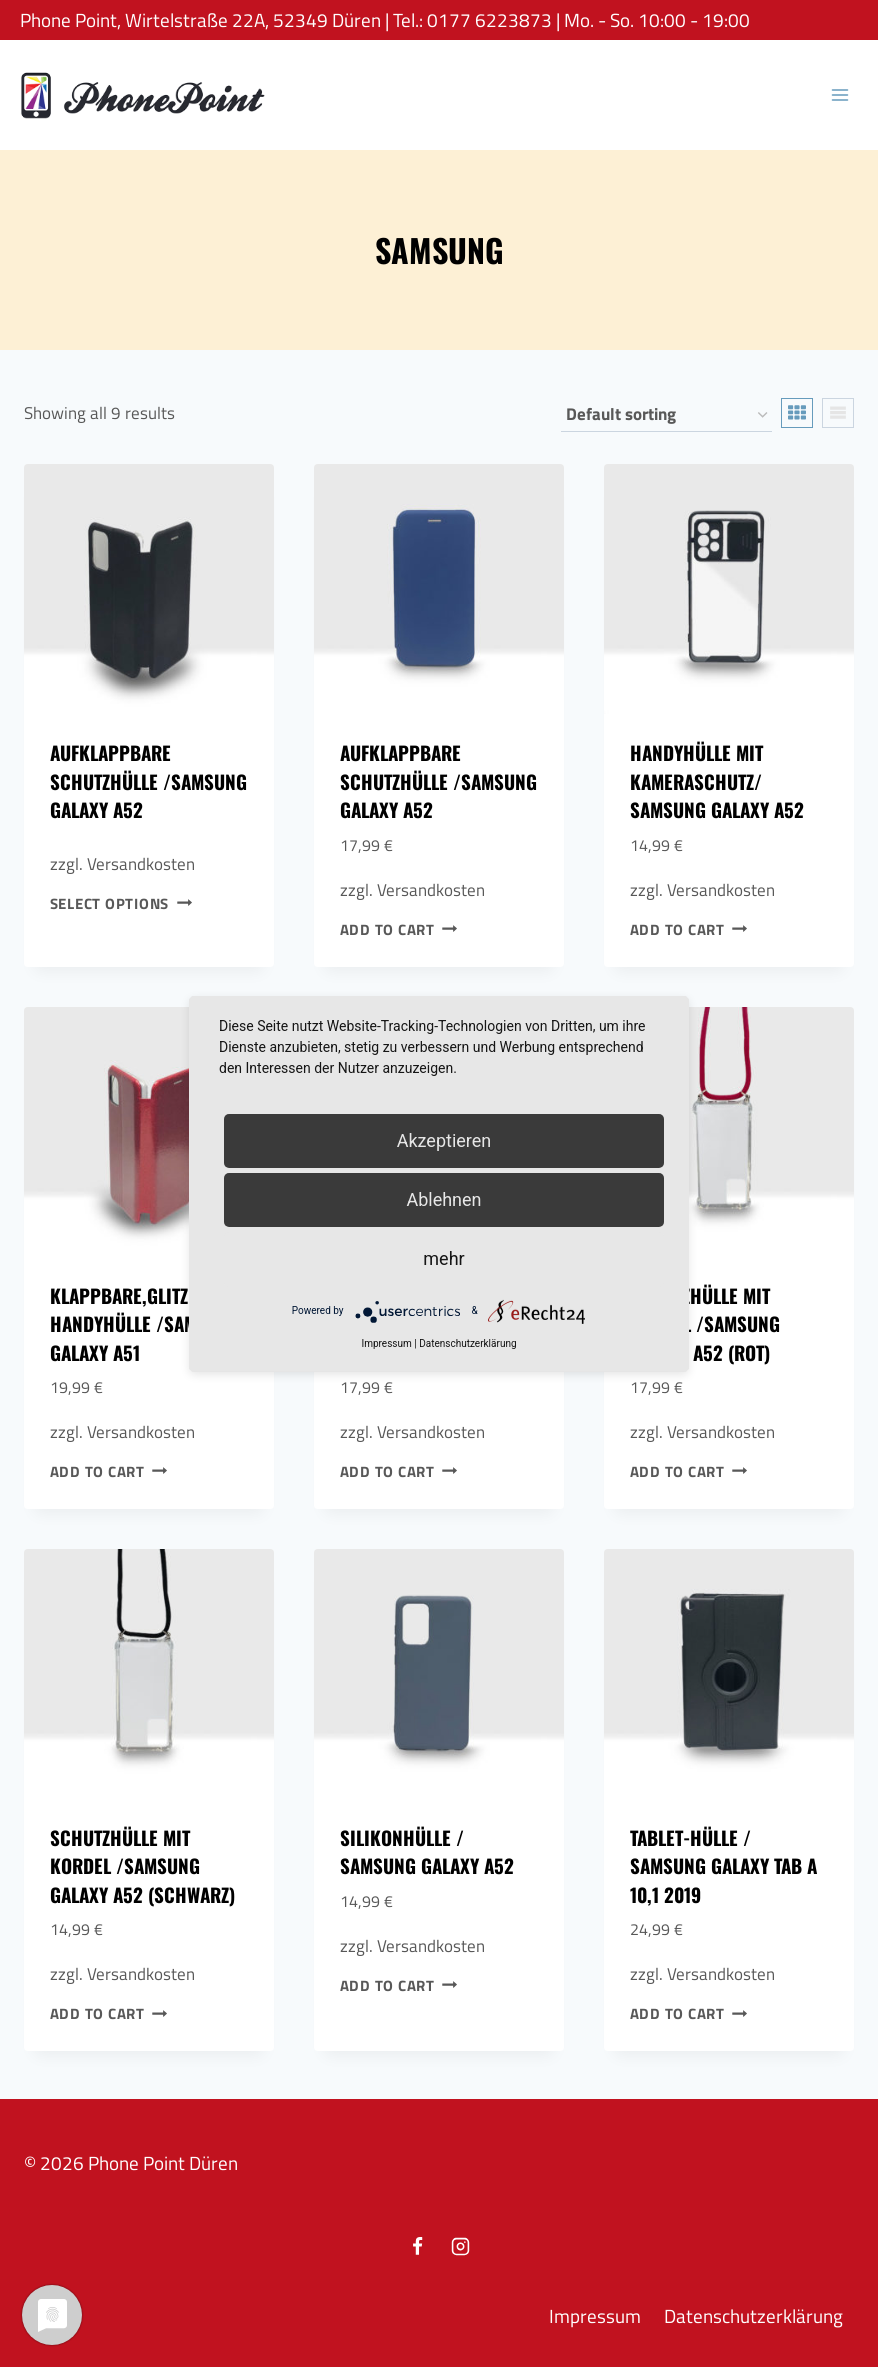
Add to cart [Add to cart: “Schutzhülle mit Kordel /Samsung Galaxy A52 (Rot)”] (689, 1471)
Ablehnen (443, 1199)
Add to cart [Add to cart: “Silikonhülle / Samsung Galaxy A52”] (399, 1984)
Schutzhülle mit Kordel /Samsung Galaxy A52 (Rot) (705, 1323)
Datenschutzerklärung (753, 2315)
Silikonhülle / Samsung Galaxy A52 (427, 1851)
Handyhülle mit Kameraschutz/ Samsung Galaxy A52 (717, 780)
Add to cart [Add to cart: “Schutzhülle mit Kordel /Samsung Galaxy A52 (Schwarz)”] (109, 2013)
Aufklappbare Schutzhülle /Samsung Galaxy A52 (148, 780)
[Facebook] (417, 2247)
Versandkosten (141, 864)
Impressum (595, 2315)
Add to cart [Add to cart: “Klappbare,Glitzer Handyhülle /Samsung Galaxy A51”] (109, 1471)
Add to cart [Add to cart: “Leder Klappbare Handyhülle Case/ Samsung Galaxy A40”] (399, 1471)
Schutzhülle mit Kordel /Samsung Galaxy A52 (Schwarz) (142, 1865)
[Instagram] (461, 2247)
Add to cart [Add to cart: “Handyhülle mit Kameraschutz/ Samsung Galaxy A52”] (689, 928)
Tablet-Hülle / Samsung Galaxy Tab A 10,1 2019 (723, 1865)
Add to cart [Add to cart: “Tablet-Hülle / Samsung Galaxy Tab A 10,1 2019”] (689, 2013)
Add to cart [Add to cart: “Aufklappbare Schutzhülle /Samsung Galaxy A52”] (399, 928)
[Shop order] (666, 415)
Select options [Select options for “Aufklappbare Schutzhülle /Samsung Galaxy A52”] (121, 902)
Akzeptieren (444, 1140)
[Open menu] (839, 94)
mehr (443, 1258)
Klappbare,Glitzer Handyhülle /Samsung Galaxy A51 (145, 1323)
